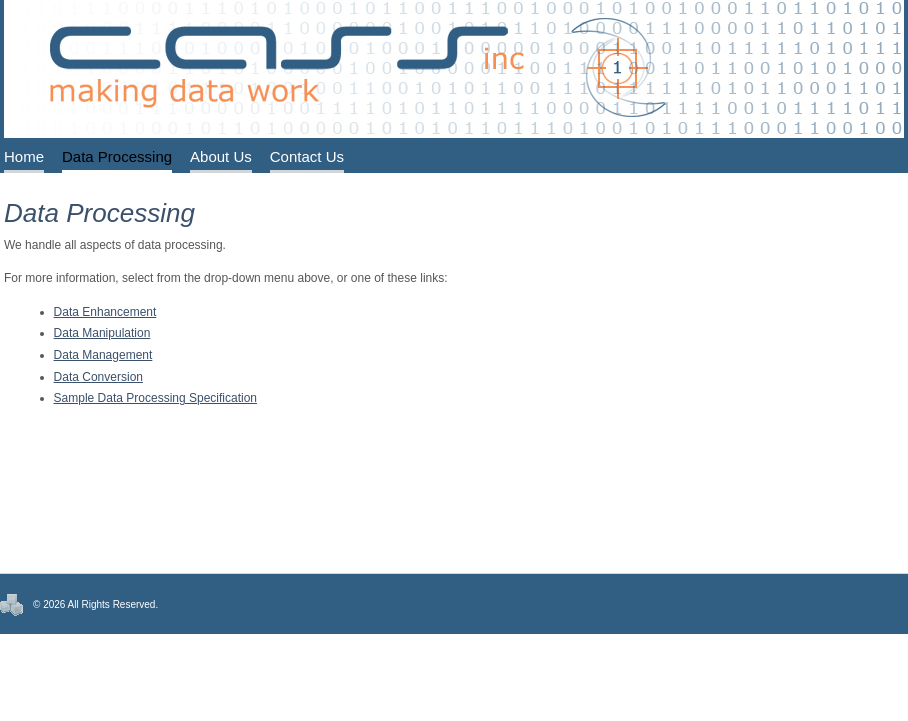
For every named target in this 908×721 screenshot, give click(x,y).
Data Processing (117, 156)
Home (24, 156)
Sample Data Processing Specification (155, 398)
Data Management (103, 355)
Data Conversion (98, 377)
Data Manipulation (102, 333)
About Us (221, 156)
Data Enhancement (105, 312)
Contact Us (307, 156)
